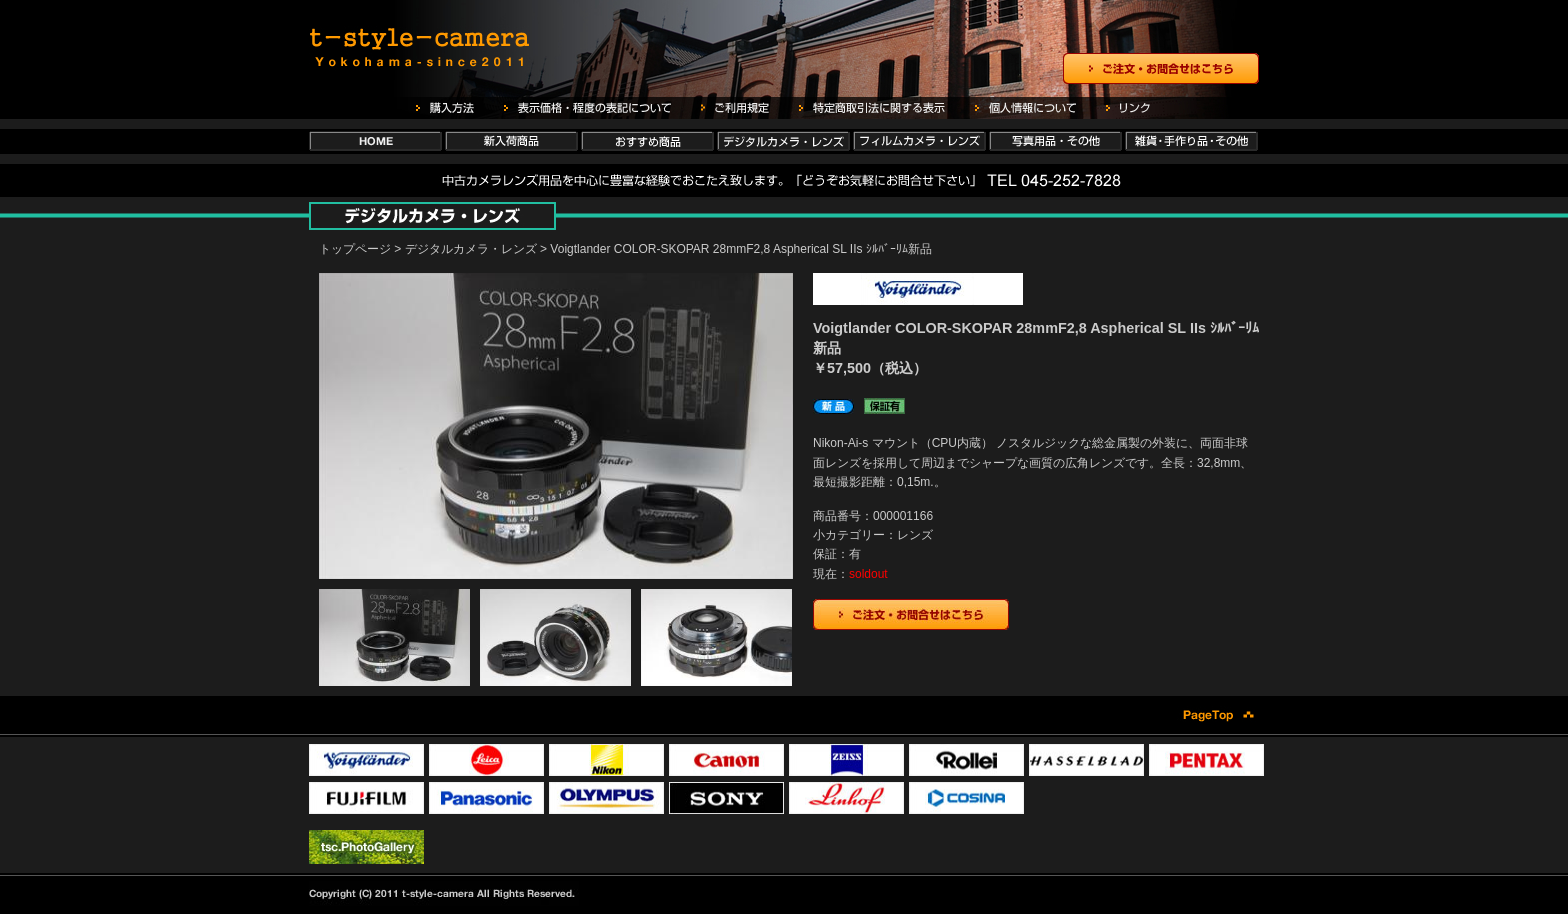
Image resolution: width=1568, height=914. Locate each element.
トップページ (355, 249)
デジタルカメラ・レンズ (471, 249)
